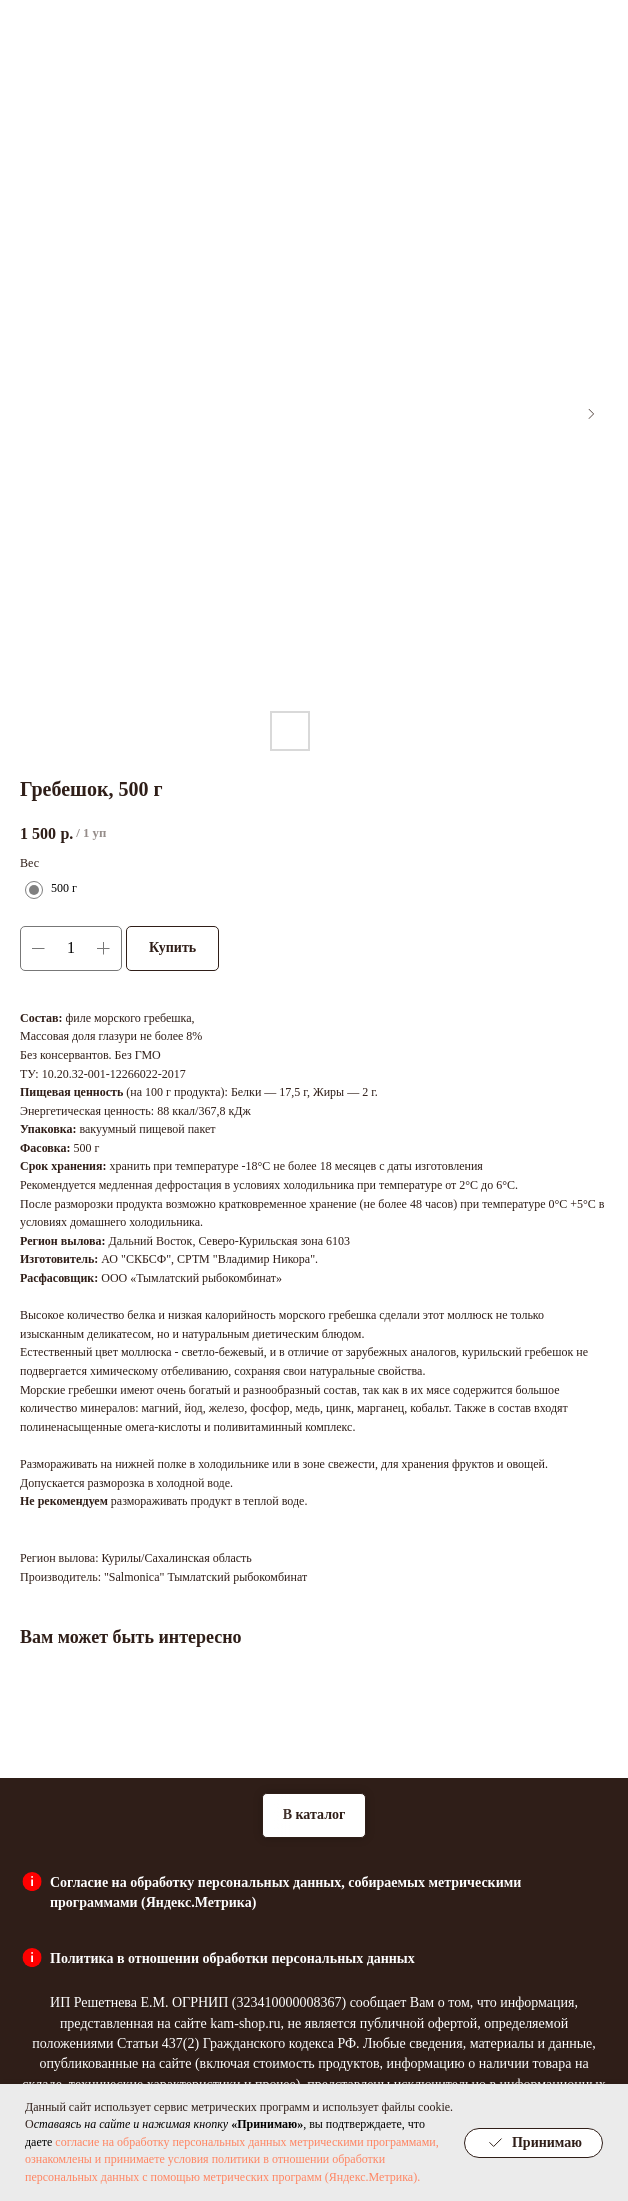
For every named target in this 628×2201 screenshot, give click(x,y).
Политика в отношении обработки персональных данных (232, 1958)
